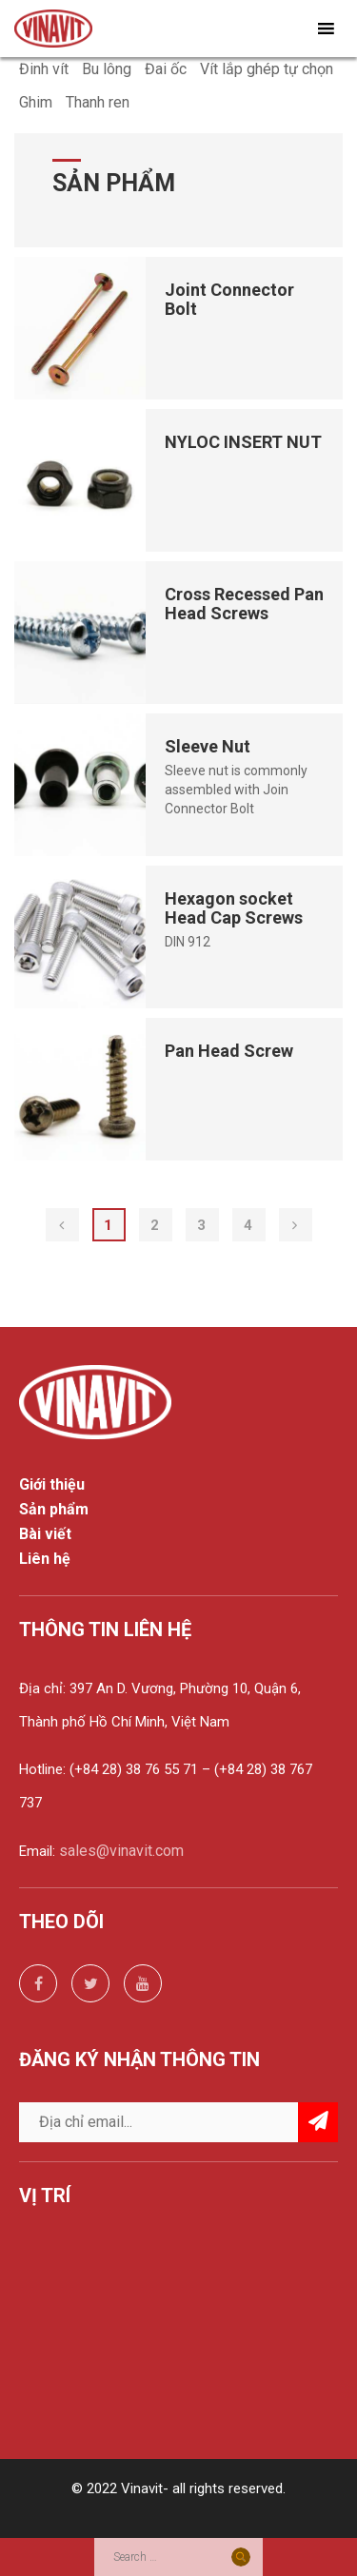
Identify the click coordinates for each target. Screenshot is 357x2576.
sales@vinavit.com (121, 1851)
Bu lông (106, 69)
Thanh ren (97, 102)
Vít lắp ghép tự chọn (266, 69)
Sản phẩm (54, 1509)
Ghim (35, 102)
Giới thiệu (52, 1485)
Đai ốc (166, 69)
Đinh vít (44, 69)
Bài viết (45, 1534)
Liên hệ (44, 1559)
